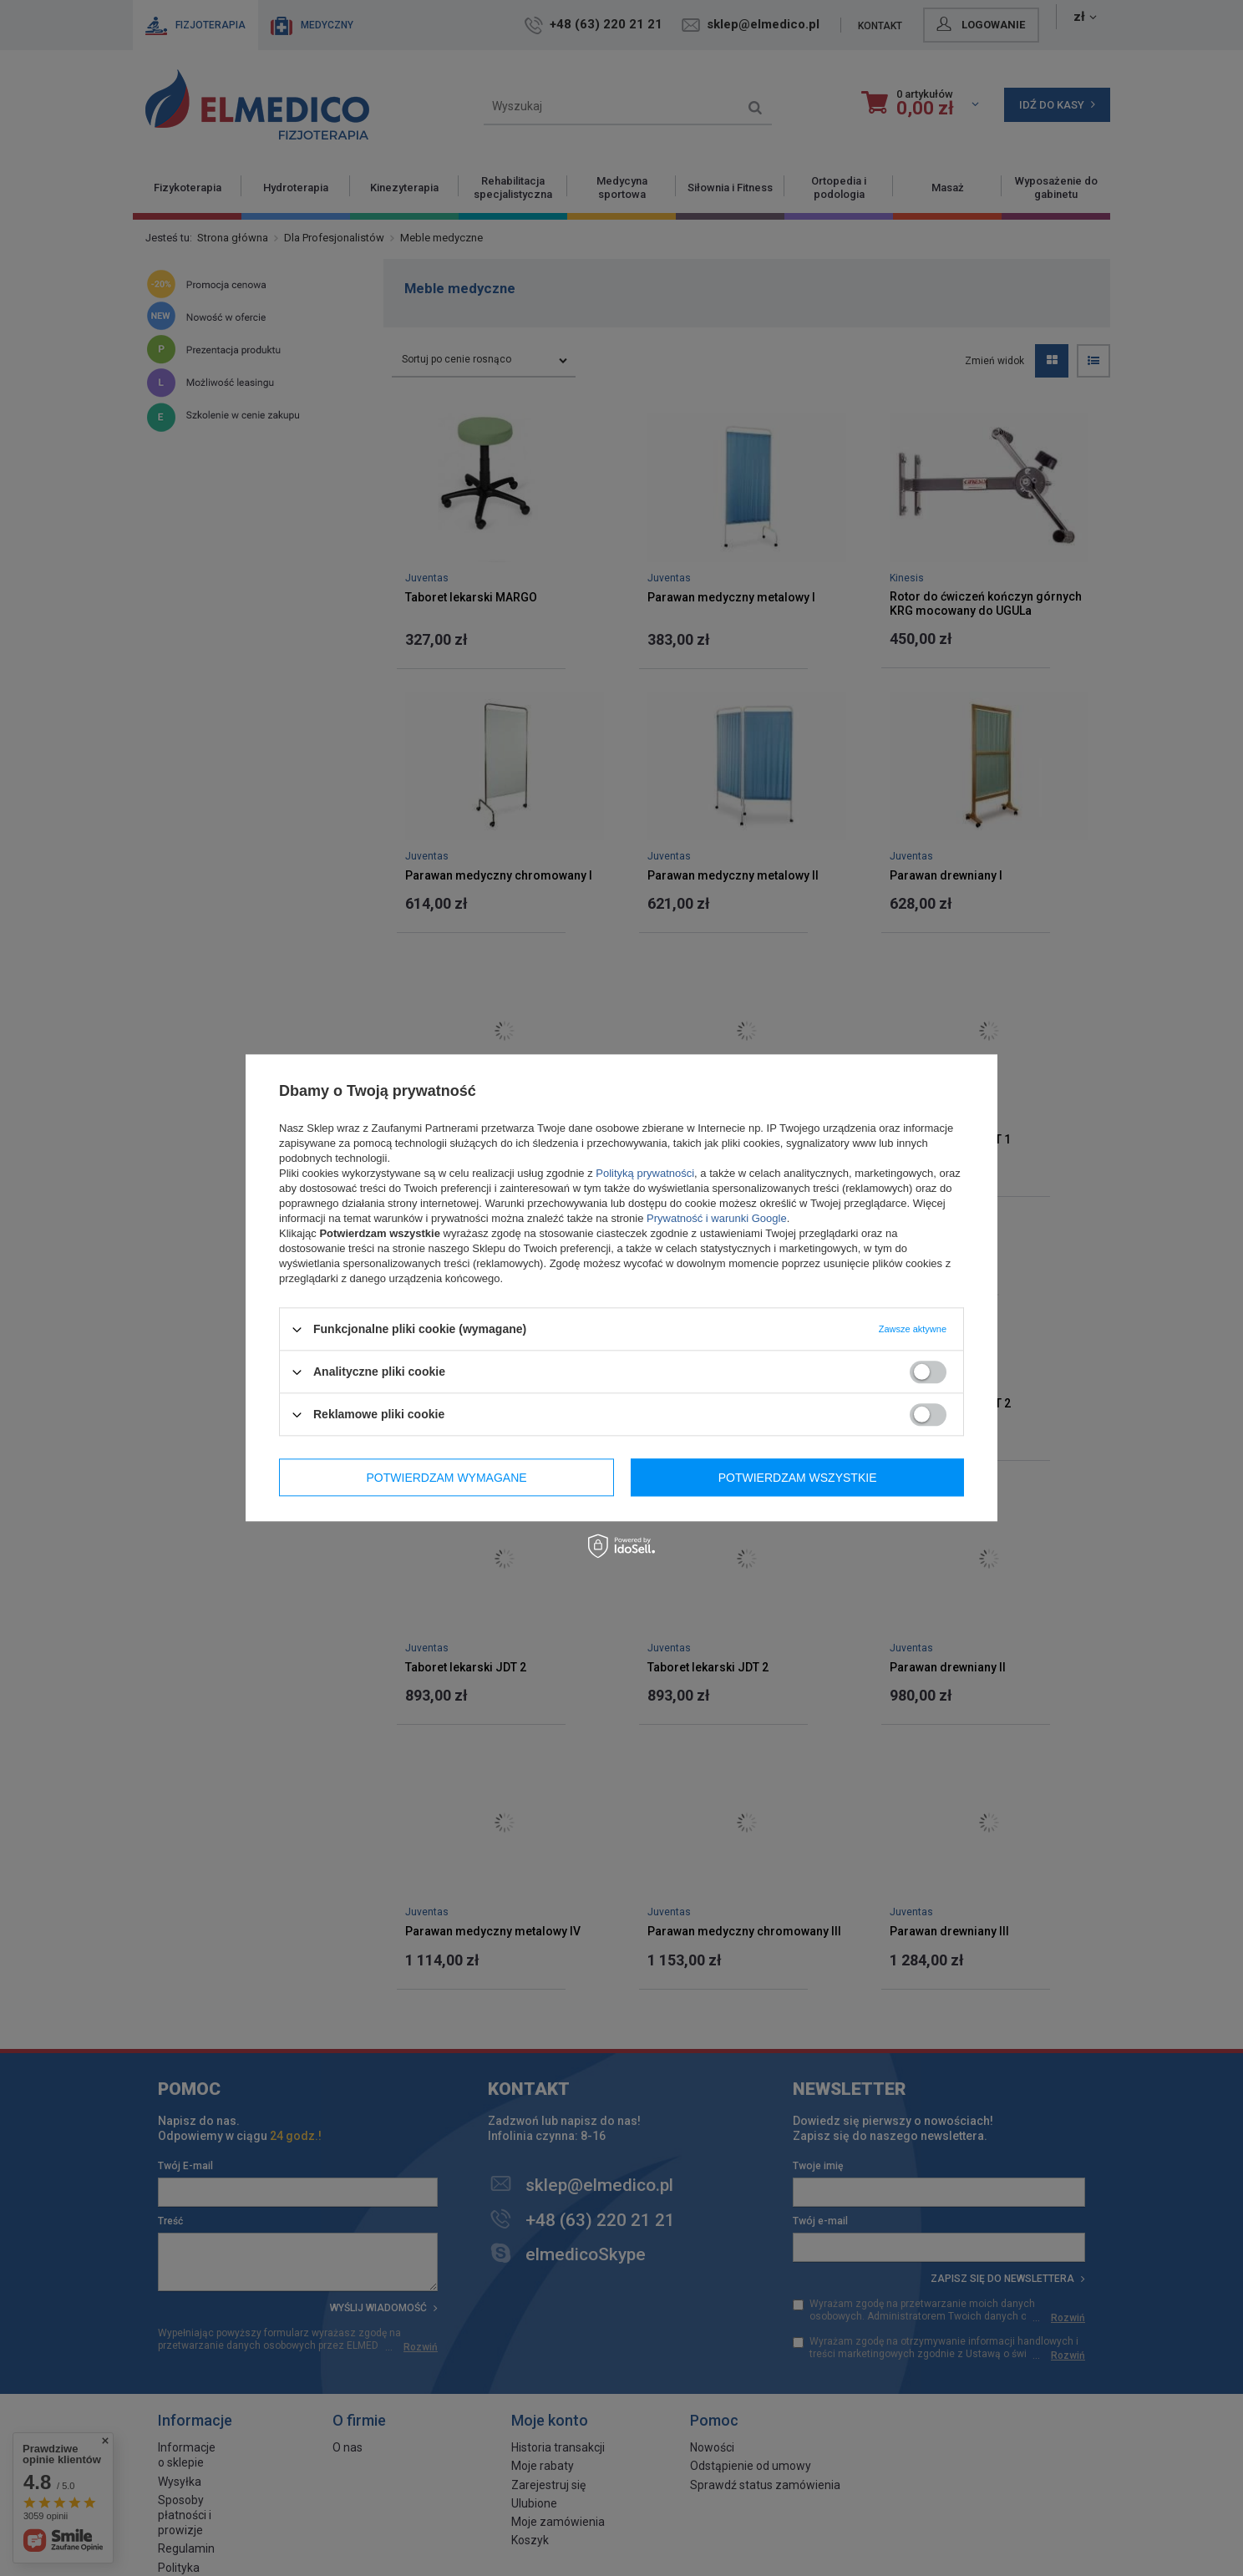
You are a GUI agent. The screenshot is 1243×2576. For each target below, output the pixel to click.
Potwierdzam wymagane (447, 1477)
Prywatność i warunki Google (717, 1218)
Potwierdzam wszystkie (797, 1477)
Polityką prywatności (645, 1173)
